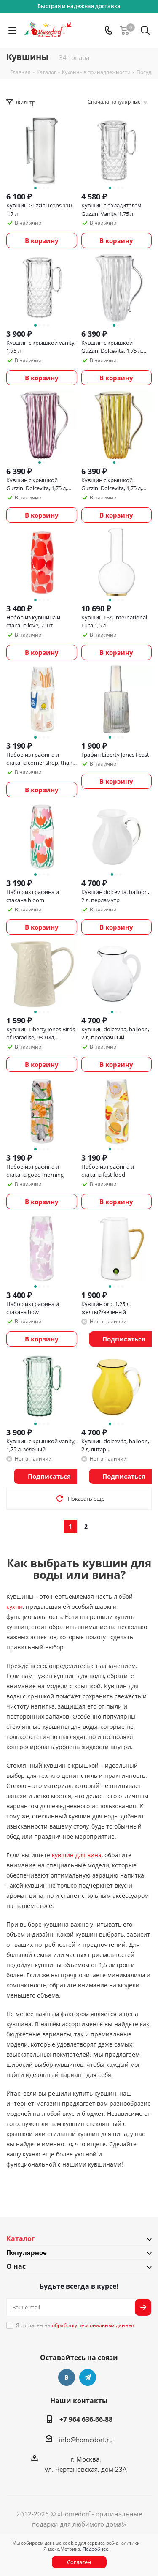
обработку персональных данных (93, 2325)
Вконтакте (66, 2377)
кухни (14, 1607)
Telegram (87, 2377)
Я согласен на (75, 2325)
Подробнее (95, 2549)
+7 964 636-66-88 (85, 2419)
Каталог (20, 2238)
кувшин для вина (77, 1855)
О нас (16, 2266)
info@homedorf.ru (86, 2439)
